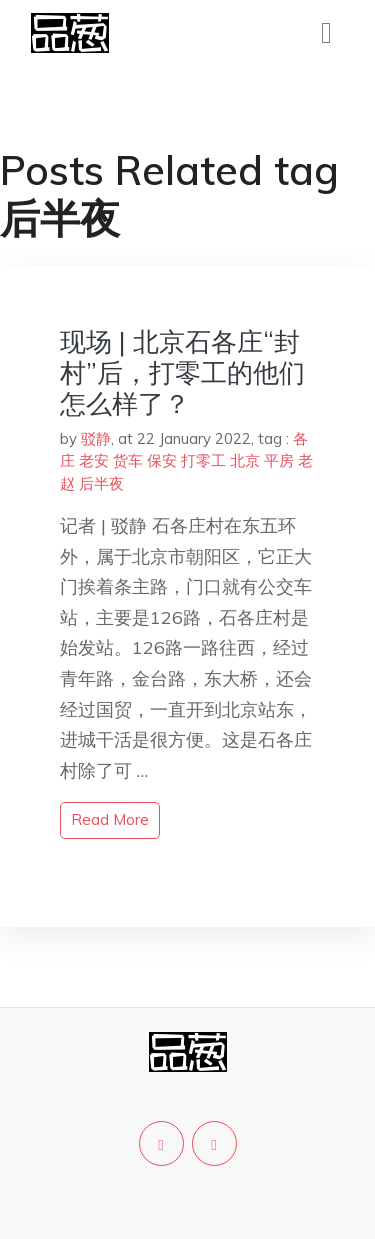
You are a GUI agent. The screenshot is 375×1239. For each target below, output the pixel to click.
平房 (279, 460)
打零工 (203, 460)
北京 (245, 460)
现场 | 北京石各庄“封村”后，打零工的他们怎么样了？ (182, 372)
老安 (94, 460)
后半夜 (101, 483)
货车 (128, 460)
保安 (162, 460)
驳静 (96, 438)
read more (110, 819)
